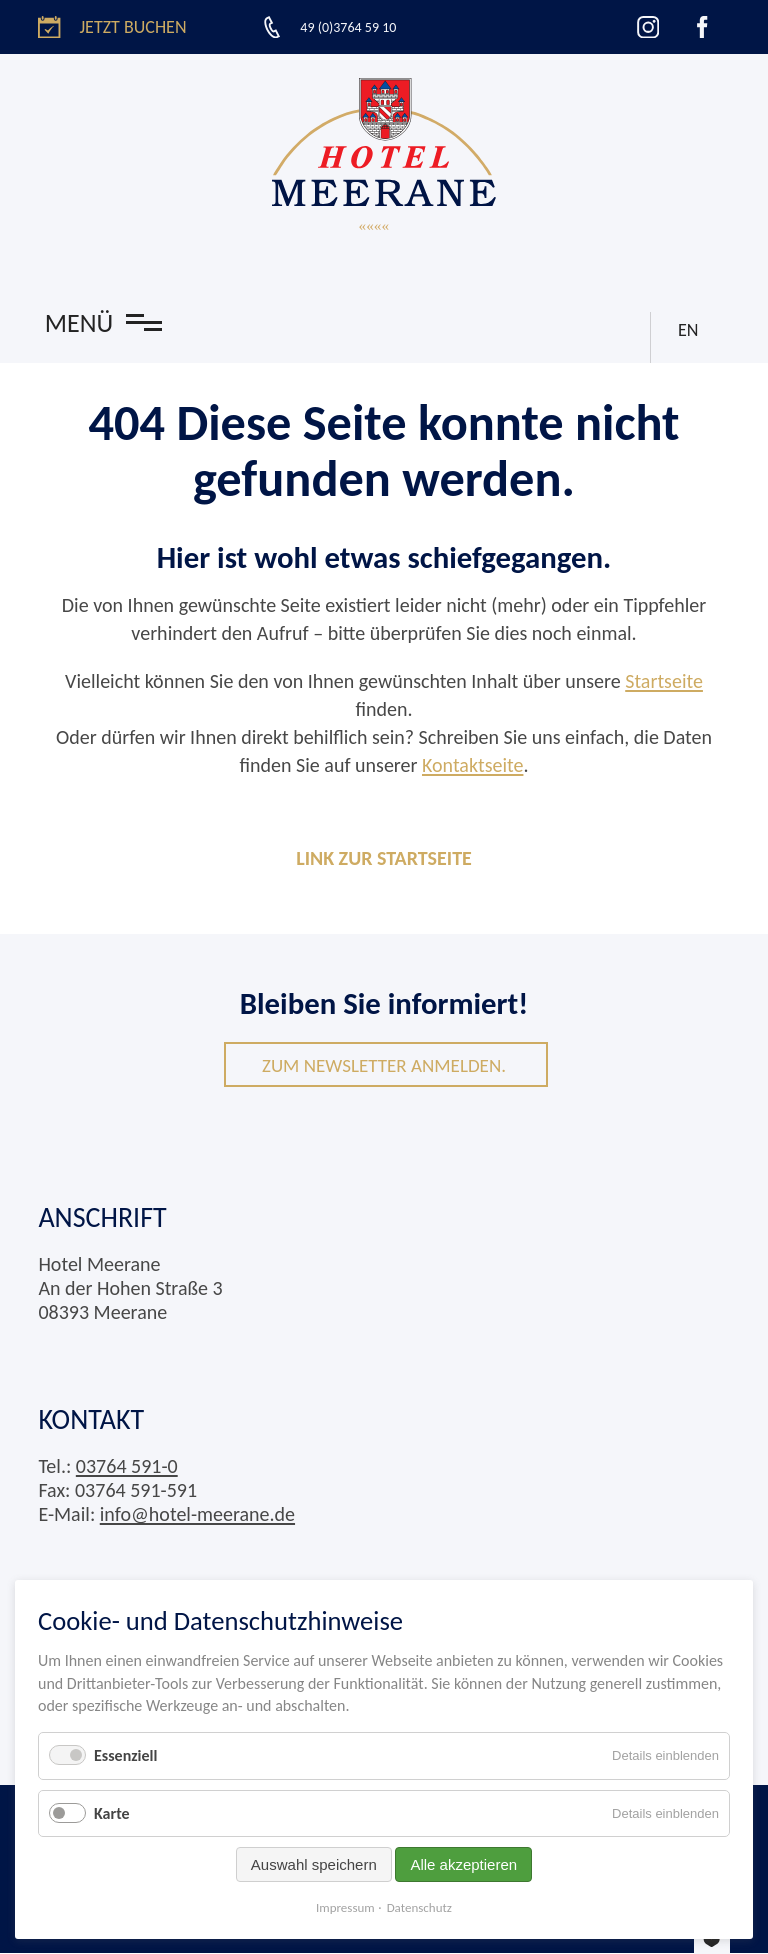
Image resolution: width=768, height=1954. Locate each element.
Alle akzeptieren (463, 1864)
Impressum (345, 1907)
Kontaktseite (472, 765)
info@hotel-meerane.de (197, 1515)
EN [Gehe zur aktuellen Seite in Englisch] (686, 327)
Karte (112, 1813)
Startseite (664, 681)
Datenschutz (419, 1907)
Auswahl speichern (314, 1864)
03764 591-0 (127, 1467)
